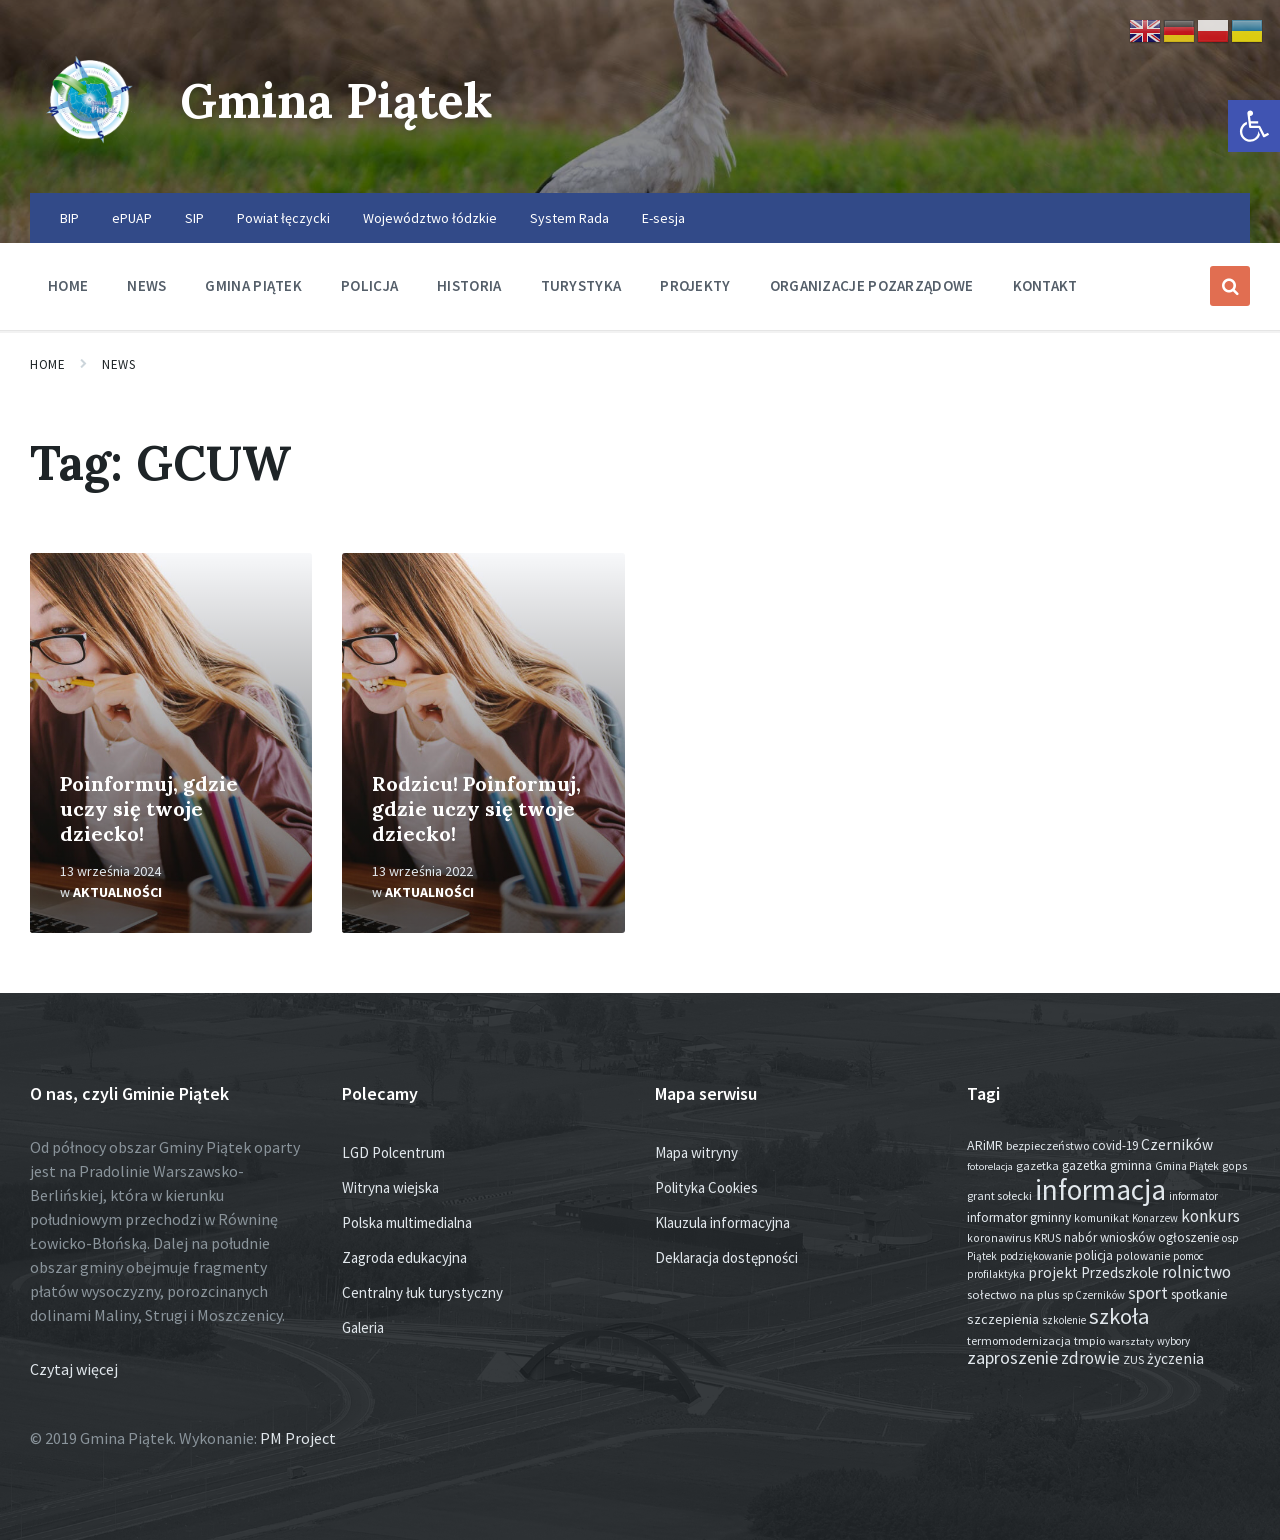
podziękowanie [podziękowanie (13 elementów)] (1036, 1256)
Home (47, 364)
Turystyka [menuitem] (581, 285)
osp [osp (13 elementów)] (1230, 1238)
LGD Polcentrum (393, 1152)
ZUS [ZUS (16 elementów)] (1133, 1359)
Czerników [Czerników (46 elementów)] (1177, 1144)
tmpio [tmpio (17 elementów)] (1089, 1340)
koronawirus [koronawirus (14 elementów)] (999, 1238)
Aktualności (117, 892)
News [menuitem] (146, 285)
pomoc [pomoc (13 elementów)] (1188, 1256)
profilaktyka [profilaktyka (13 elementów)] (996, 1274)
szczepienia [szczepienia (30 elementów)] (1003, 1319)
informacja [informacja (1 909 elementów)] (1100, 1189)
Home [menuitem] (68, 285)
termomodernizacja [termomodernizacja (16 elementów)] (1019, 1340)
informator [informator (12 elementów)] (1193, 1196)
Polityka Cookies (706, 1187)
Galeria (363, 1327)
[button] (1254, 126)
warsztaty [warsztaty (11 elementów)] (1131, 1341)
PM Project (298, 1438)
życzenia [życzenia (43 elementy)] (1175, 1358)
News (118, 364)
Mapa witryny (696, 1152)
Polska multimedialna (407, 1222)
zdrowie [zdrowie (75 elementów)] (1090, 1358)
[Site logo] (90, 154)
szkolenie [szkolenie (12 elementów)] (1064, 1320)
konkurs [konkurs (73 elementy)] (1210, 1216)
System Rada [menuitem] (569, 218)
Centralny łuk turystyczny (422, 1292)
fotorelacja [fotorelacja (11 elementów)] (990, 1166)
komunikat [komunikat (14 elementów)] (1101, 1218)
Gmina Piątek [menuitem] (253, 285)
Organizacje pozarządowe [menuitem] (872, 285)
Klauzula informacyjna (722, 1222)
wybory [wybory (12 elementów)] (1173, 1341)
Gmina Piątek (336, 100)
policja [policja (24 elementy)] (1094, 1255)
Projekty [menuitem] (695, 285)
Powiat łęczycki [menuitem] (283, 218)
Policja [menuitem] (369, 285)
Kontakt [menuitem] (1045, 285)
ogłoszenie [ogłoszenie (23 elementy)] (1188, 1237)
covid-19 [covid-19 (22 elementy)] (1115, 1145)
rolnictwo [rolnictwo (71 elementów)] (1196, 1272)
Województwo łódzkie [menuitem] (430, 218)
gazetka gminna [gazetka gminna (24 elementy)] (1107, 1165)
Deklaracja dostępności (726, 1257)
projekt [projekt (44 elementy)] (1053, 1272)
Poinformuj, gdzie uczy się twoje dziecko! (149, 808)
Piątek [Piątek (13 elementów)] (982, 1256)
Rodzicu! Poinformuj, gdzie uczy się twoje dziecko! (476, 808)
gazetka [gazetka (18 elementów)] (1037, 1165)
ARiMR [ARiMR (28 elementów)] (985, 1145)
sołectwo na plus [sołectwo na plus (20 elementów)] (1013, 1294)
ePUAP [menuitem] (132, 218)
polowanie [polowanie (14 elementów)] (1143, 1256)
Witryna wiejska (390, 1187)
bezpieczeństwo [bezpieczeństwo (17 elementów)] (1047, 1145)
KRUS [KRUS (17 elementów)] (1047, 1237)
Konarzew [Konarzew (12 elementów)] (1155, 1218)
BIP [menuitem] (69, 218)
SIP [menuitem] (194, 218)
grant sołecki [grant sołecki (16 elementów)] (999, 1195)
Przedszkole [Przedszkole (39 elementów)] (1120, 1272)
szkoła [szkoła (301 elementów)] (1119, 1316)
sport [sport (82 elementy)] (1148, 1292)
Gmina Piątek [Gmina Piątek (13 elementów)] (1187, 1166)
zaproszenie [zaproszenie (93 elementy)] (1012, 1357)
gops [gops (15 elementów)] (1234, 1166)
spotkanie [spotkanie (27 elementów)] (1199, 1294)
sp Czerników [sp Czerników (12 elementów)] (1093, 1295)
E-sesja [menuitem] (663, 218)
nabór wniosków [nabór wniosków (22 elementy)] (1109, 1237)
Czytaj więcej (74, 1369)
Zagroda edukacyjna (404, 1257)
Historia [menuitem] (469, 285)
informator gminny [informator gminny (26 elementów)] (1019, 1217)
